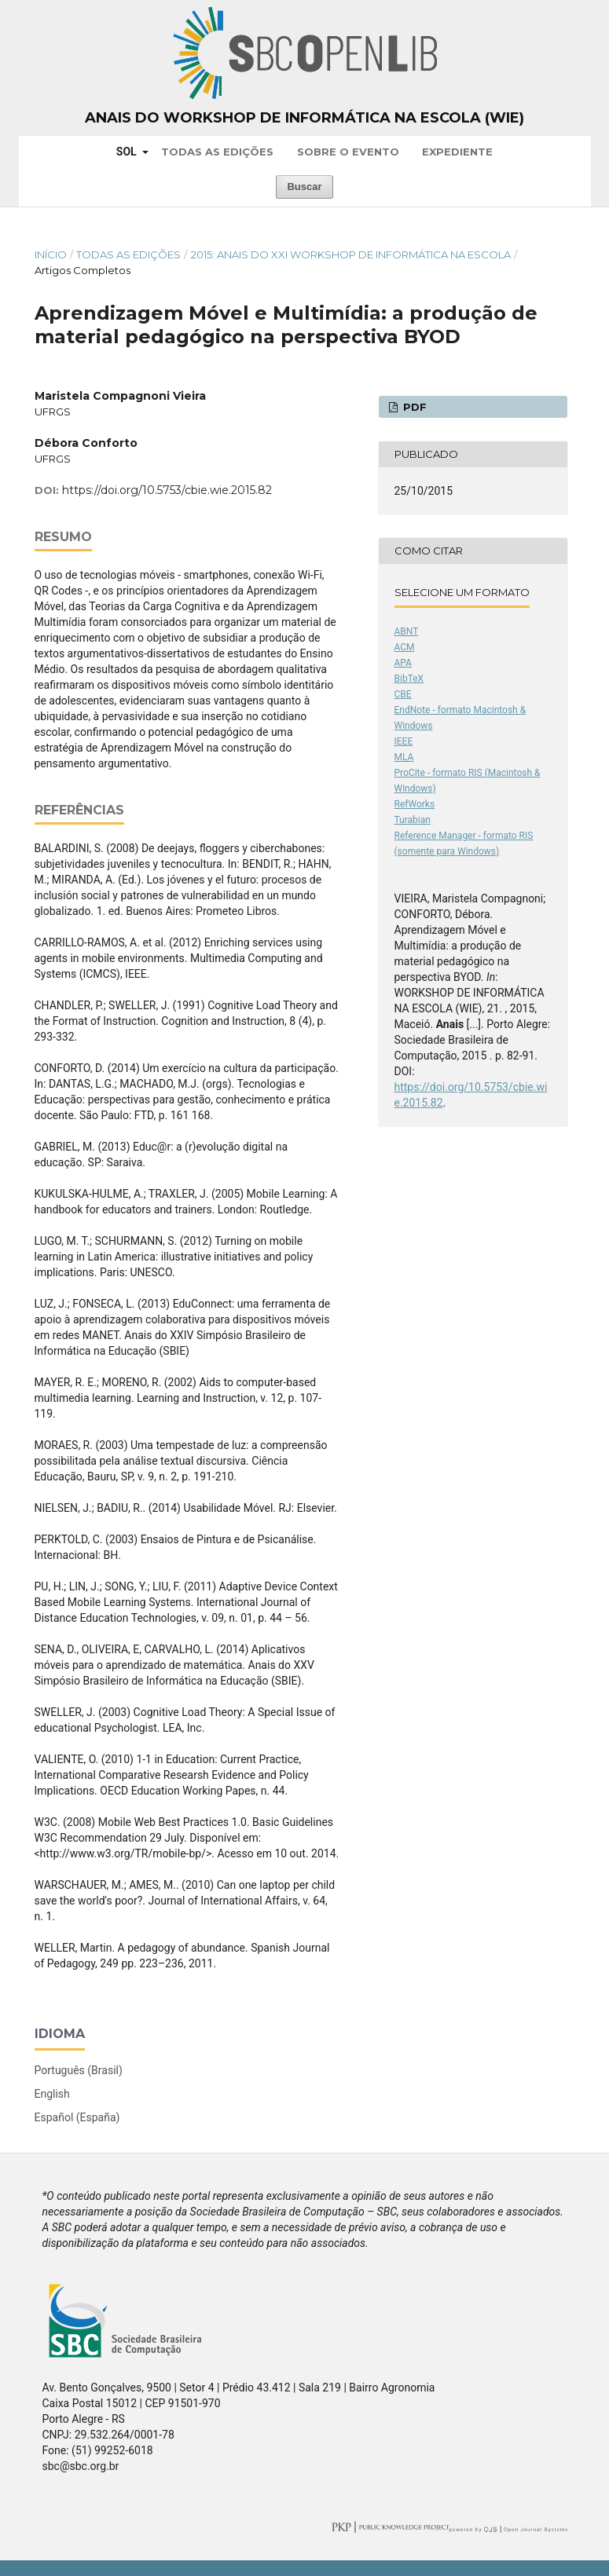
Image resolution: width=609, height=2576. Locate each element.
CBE (403, 694)
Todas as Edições (217, 151)
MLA (404, 757)
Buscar (304, 186)
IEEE (403, 741)
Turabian (412, 819)
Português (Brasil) (79, 2070)
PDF (413, 407)
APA (403, 662)
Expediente (457, 151)
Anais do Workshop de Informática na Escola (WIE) (304, 117)
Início (51, 254)
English (52, 2094)
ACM (404, 647)
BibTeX (409, 678)
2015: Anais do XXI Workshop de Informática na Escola (351, 254)
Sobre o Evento (348, 151)
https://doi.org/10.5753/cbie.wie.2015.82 (167, 490)
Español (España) (77, 2117)
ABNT (406, 631)
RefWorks (414, 804)
